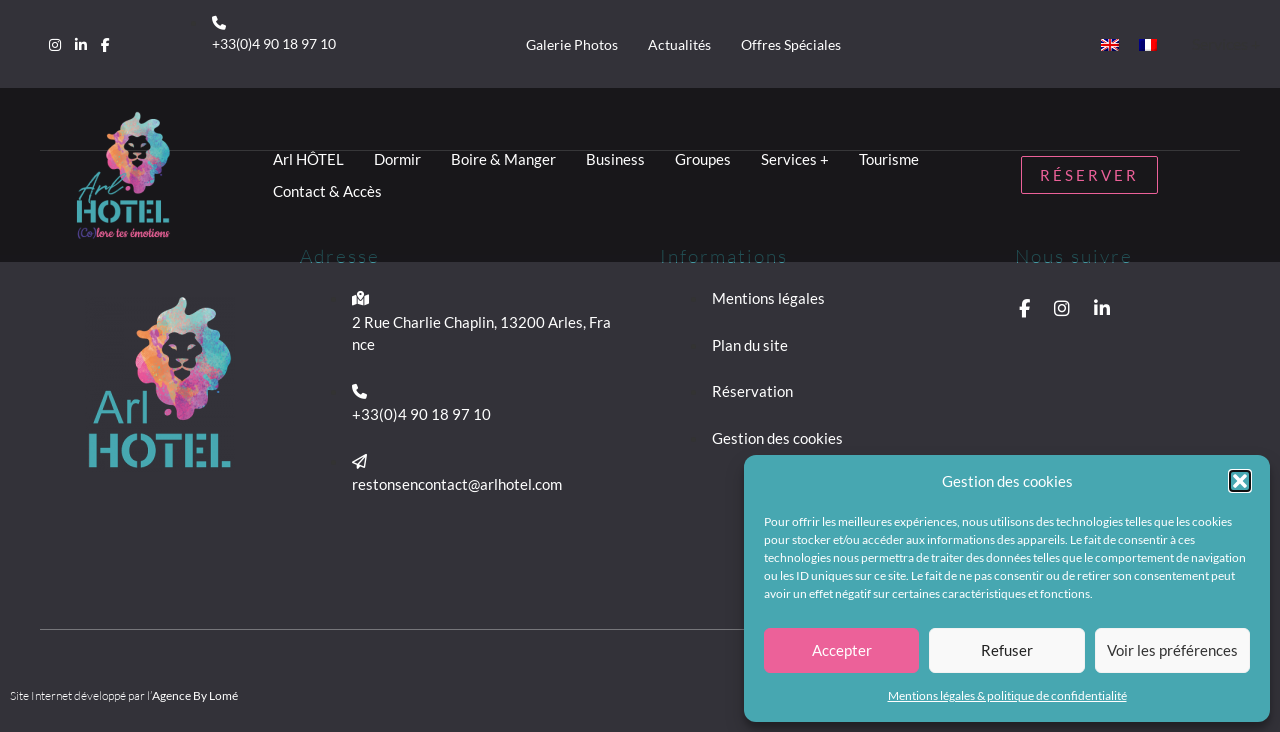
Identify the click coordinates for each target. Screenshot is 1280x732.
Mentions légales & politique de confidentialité (1007, 695)
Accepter (842, 650)
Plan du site (750, 345)
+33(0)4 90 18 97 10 (274, 43)
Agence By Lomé (195, 695)
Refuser (1007, 650)
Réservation (752, 391)
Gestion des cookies (777, 438)
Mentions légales (768, 298)
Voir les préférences (1172, 650)
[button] (1240, 481)
